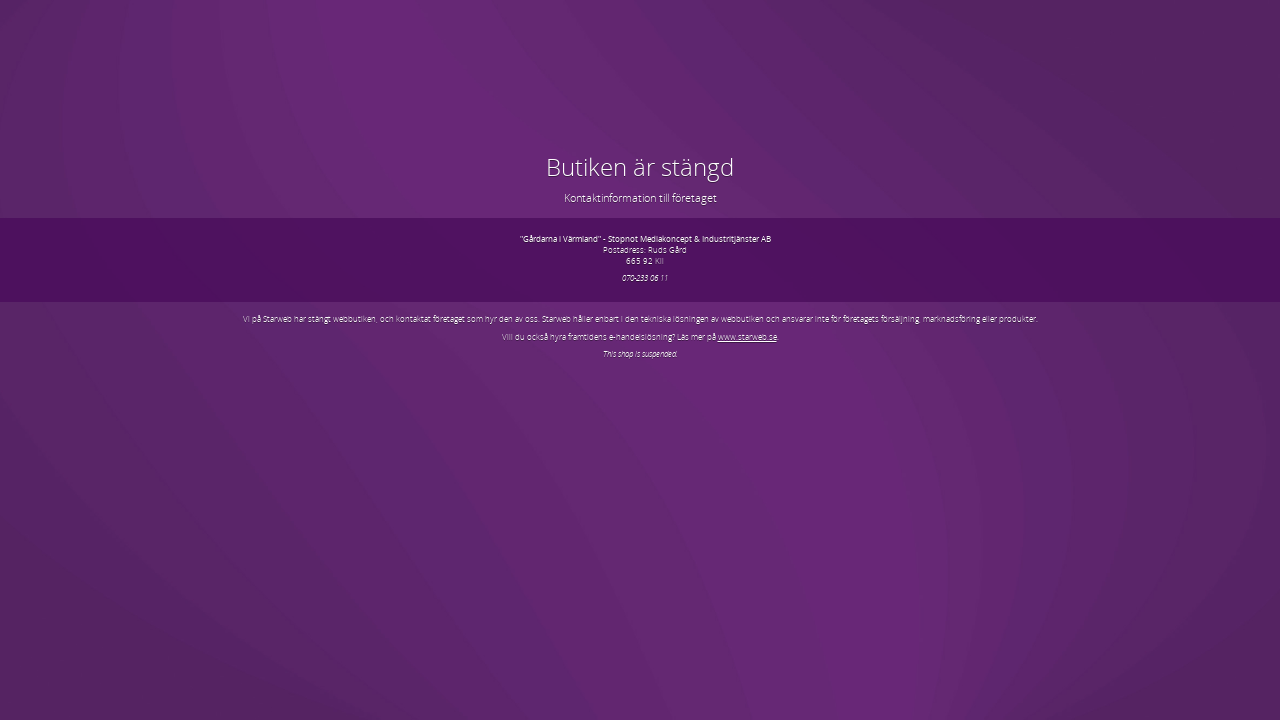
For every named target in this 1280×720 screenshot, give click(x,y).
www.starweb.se (747, 336)
